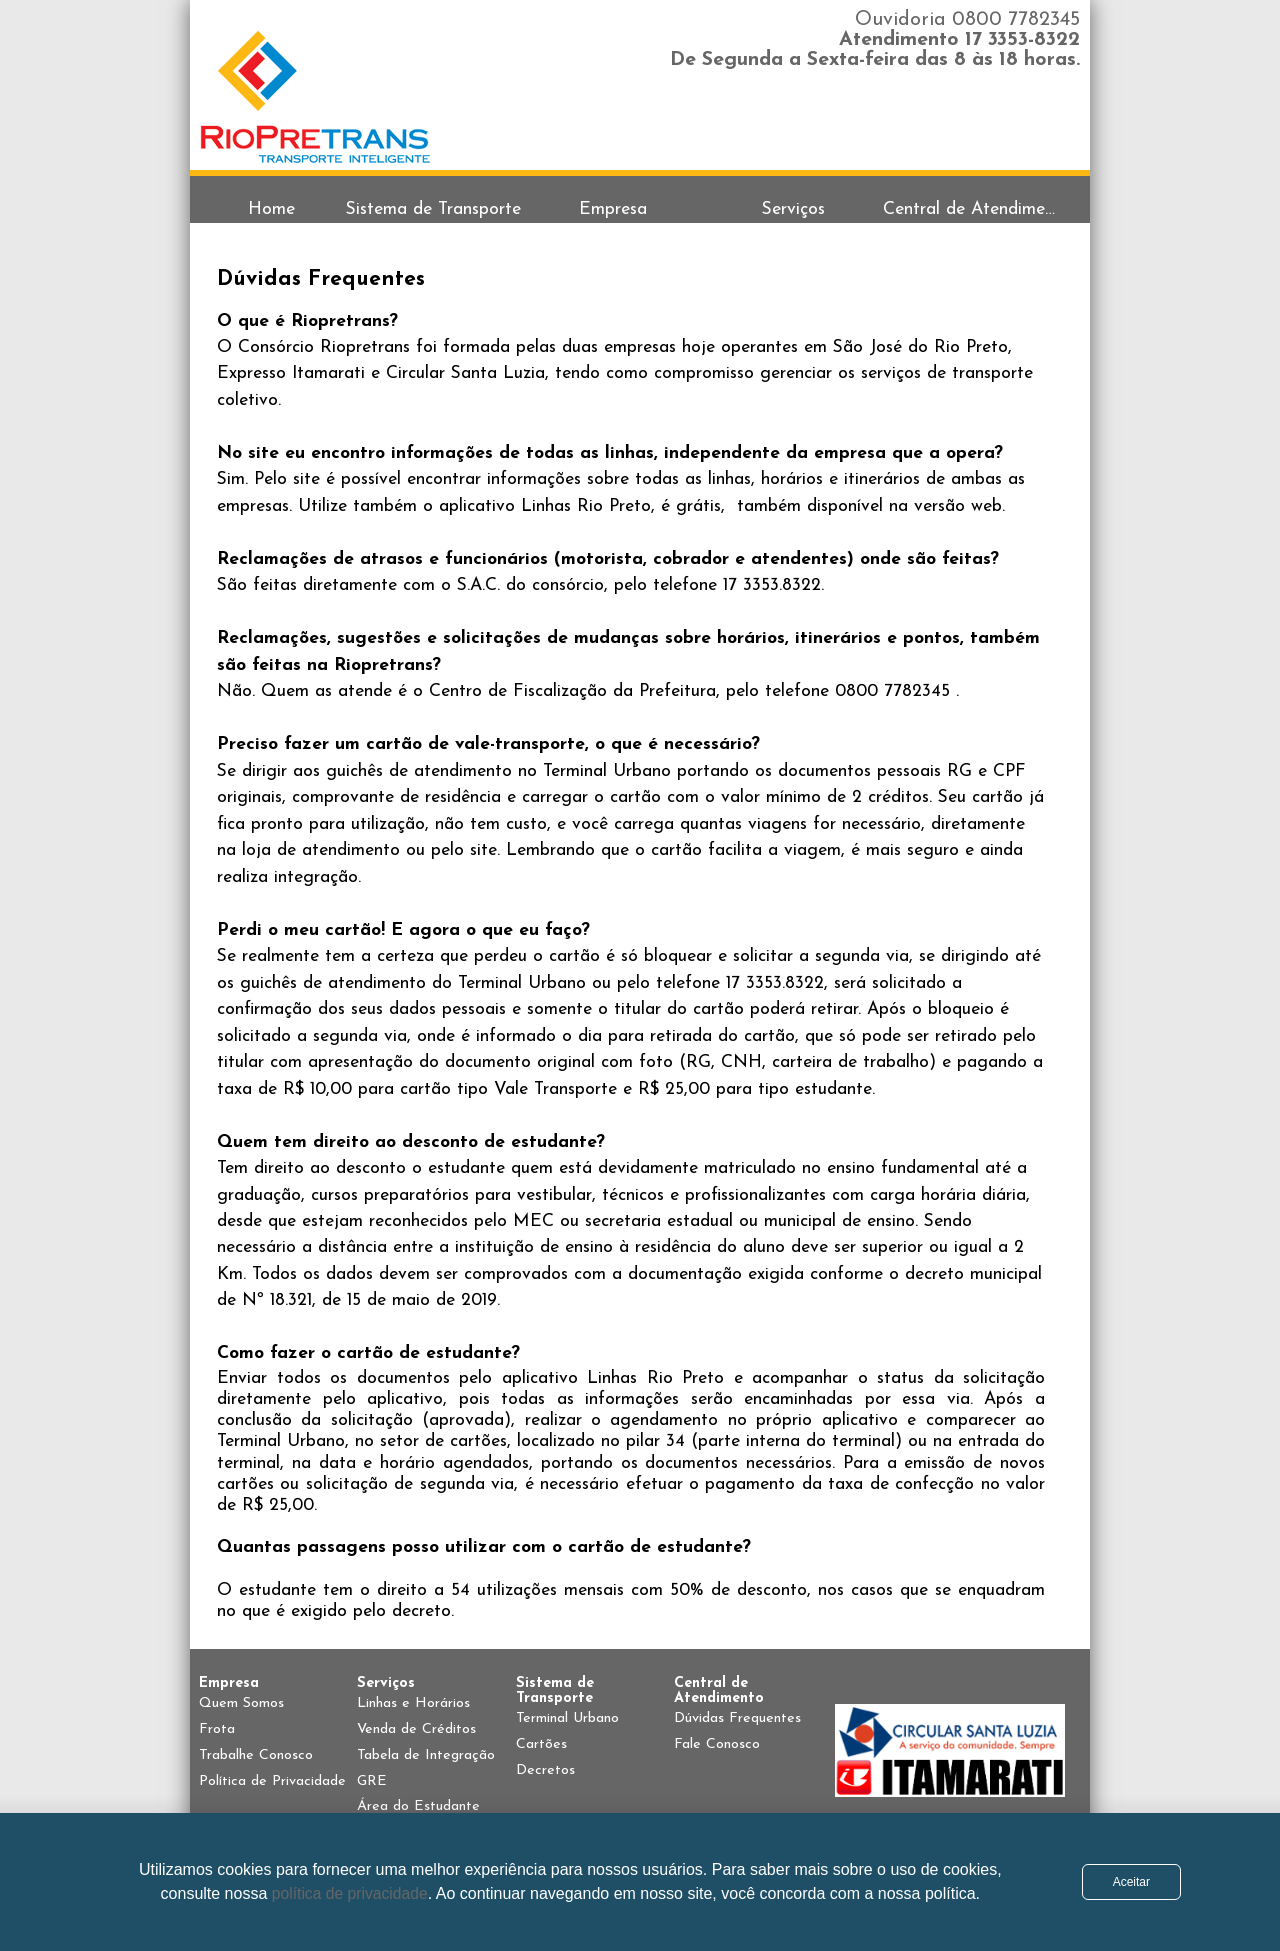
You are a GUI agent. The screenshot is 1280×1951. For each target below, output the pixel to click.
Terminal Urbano (567, 1718)
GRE (372, 1781)
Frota (217, 1729)
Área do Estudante (418, 1806)
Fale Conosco (717, 1744)
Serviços (793, 209)
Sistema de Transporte (433, 209)
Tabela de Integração (426, 1755)
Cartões (541, 1744)
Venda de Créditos (416, 1729)
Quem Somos (241, 1703)
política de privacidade (350, 1893)
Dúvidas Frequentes (737, 1718)
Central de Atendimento (973, 209)
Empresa (613, 209)
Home (271, 209)
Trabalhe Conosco (256, 1755)
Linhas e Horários (413, 1703)
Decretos (545, 1770)
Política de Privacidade (272, 1781)
